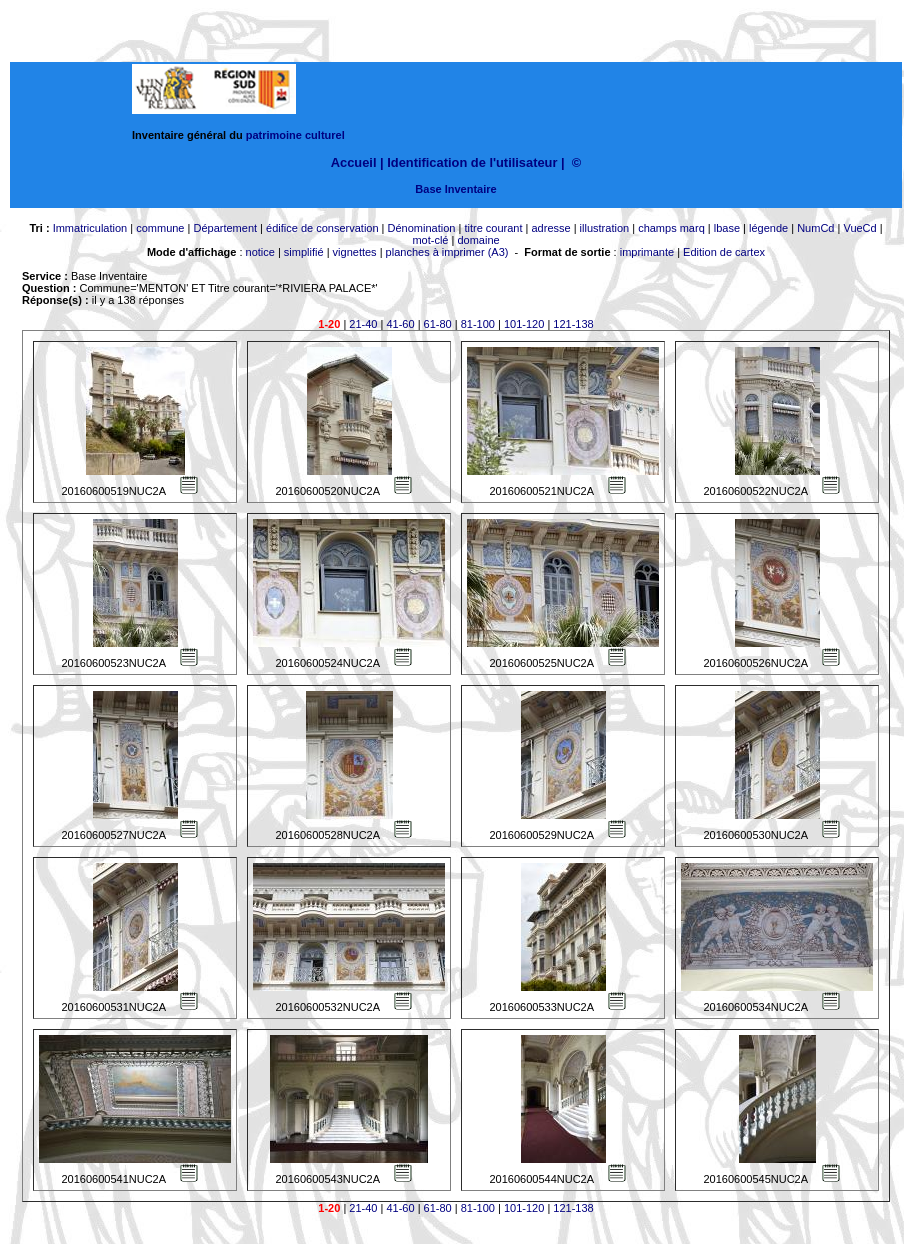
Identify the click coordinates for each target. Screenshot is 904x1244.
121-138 (573, 324)
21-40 (363, 324)
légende (768, 228)
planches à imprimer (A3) (447, 252)
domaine (478, 240)
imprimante (647, 252)
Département (225, 228)
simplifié (304, 252)
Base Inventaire (455, 189)
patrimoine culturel (295, 135)
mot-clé (430, 240)
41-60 (400, 324)
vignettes (355, 252)
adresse (550, 228)
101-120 (524, 324)
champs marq (671, 228)
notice (260, 252)
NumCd (815, 228)
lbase (727, 228)
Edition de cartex (724, 252)
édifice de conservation (322, 228)
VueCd (859, 228)
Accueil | (357, 162)
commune (160, 228)
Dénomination (422, 228)
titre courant (493, 228)
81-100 (478, 324)
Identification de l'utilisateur (472, 162)
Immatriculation (90, 228)
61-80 (438, 324)
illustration (605, 228)
